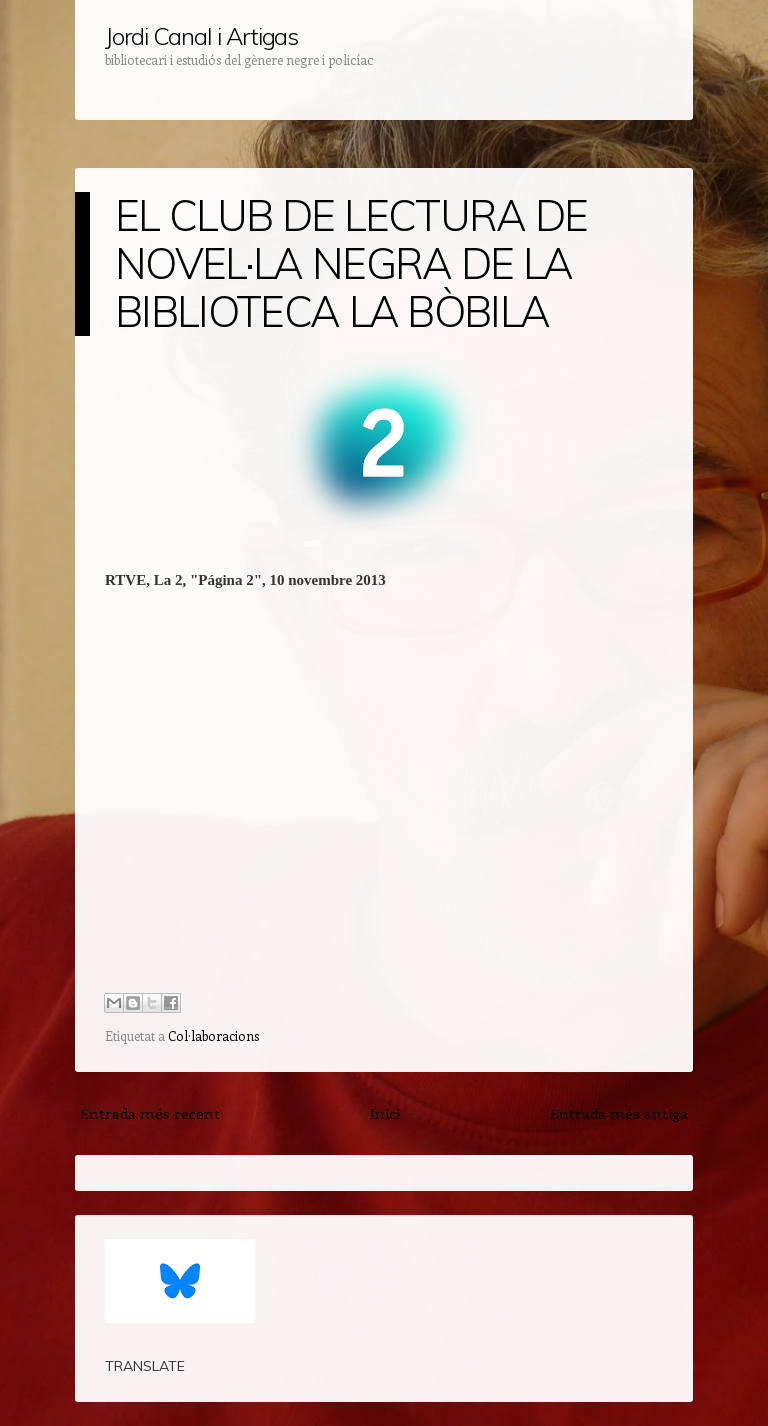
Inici (385, 1113)
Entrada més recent (150, 1113)
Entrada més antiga (619, 1113)
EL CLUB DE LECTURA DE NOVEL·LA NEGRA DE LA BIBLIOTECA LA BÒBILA (351, 263)
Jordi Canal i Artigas (201, 36)
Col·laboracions (213, 1035)
